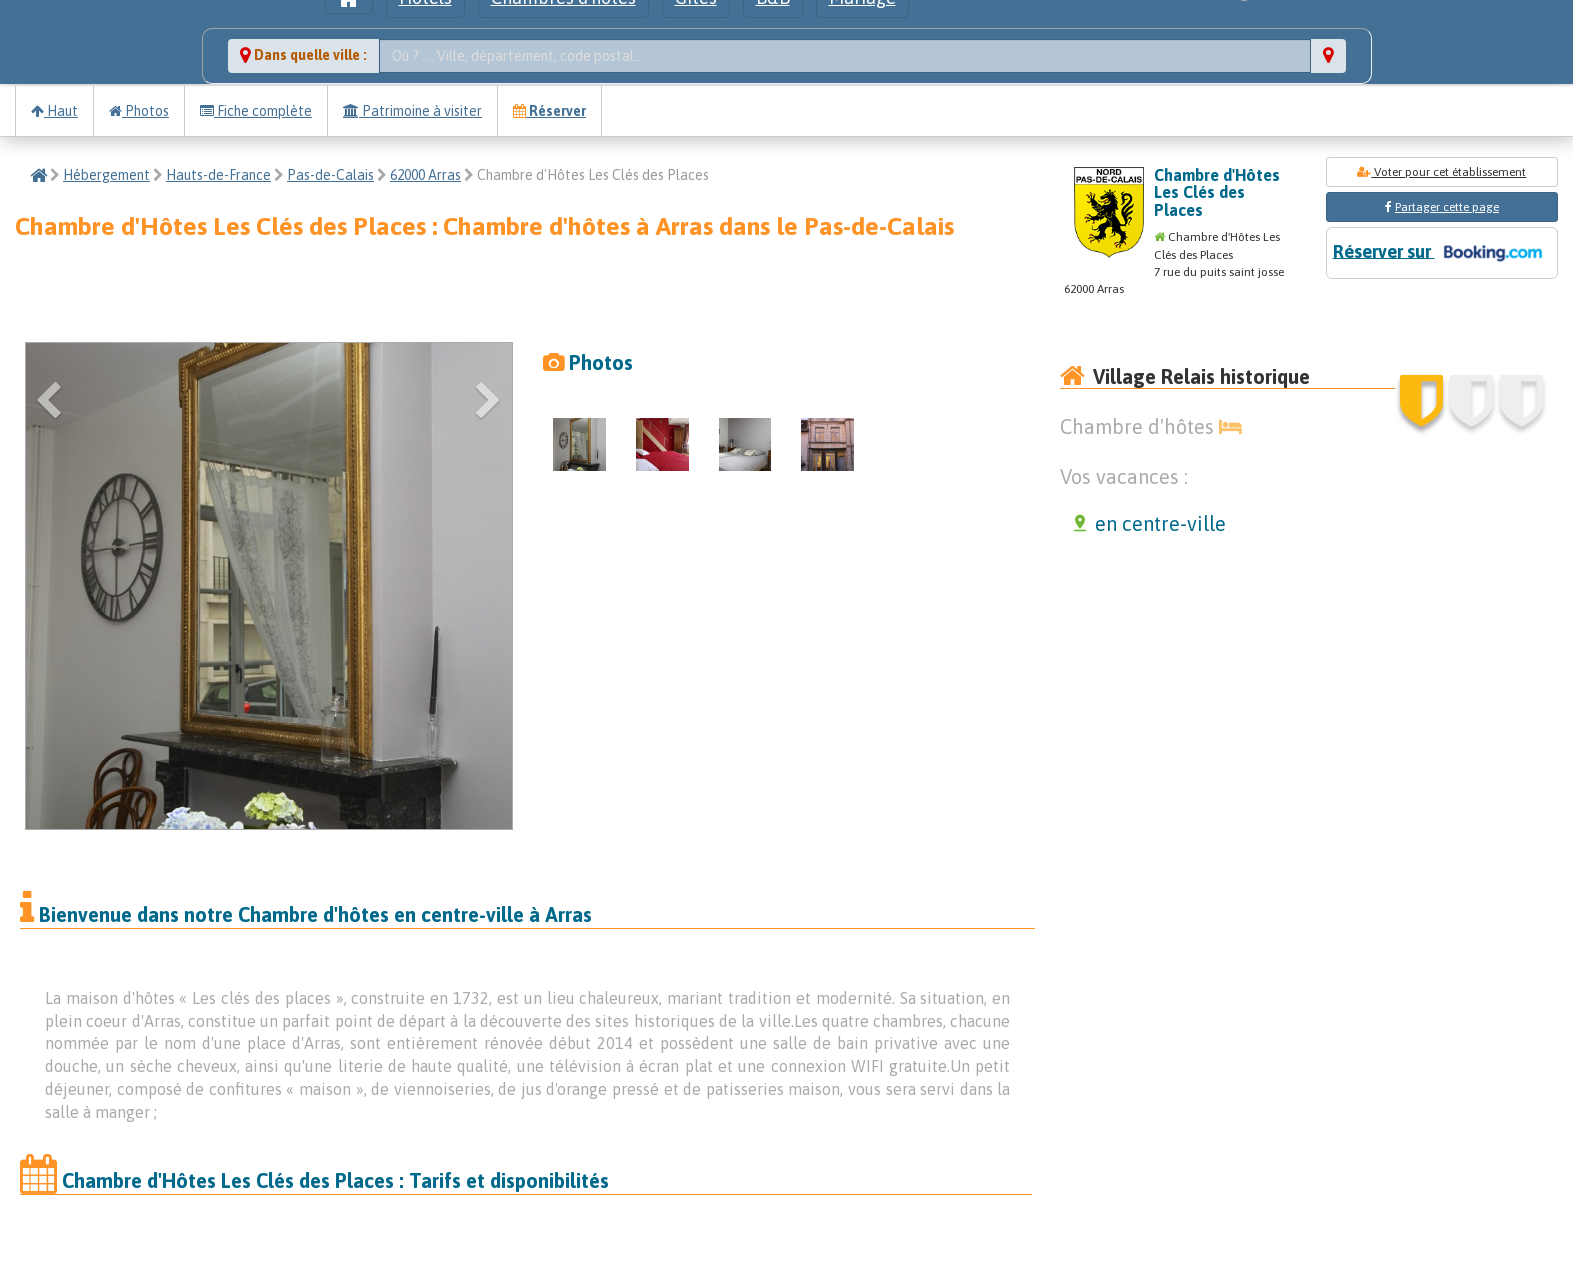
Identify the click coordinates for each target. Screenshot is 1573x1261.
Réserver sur (1442, 253)
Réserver (549, 111)
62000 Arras (425, 175)
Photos (139, 111)
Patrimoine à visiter (412, 111)
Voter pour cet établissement (1441, 172)
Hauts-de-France (218, 175)
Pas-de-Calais (330, 175)
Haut (54, 111)
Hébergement (106, 175)
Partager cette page (1447, 207)
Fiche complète (256, 111)
